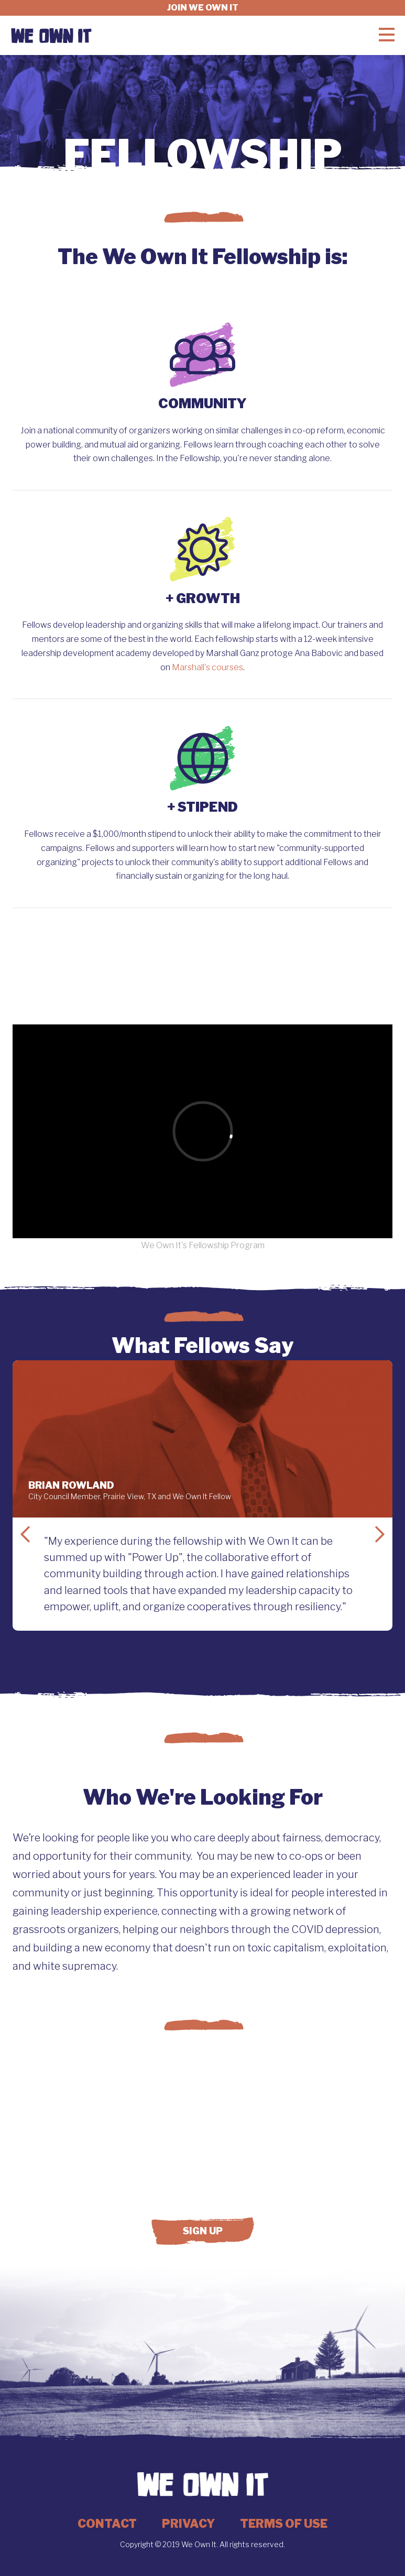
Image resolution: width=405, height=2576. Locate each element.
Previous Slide (25, 1534)
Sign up (203, 2230)
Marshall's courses (207, 667)
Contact (107, 2523)
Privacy (188, 2523)
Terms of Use (283, 2523)
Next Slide (380, 1534)
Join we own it (202, 8)
